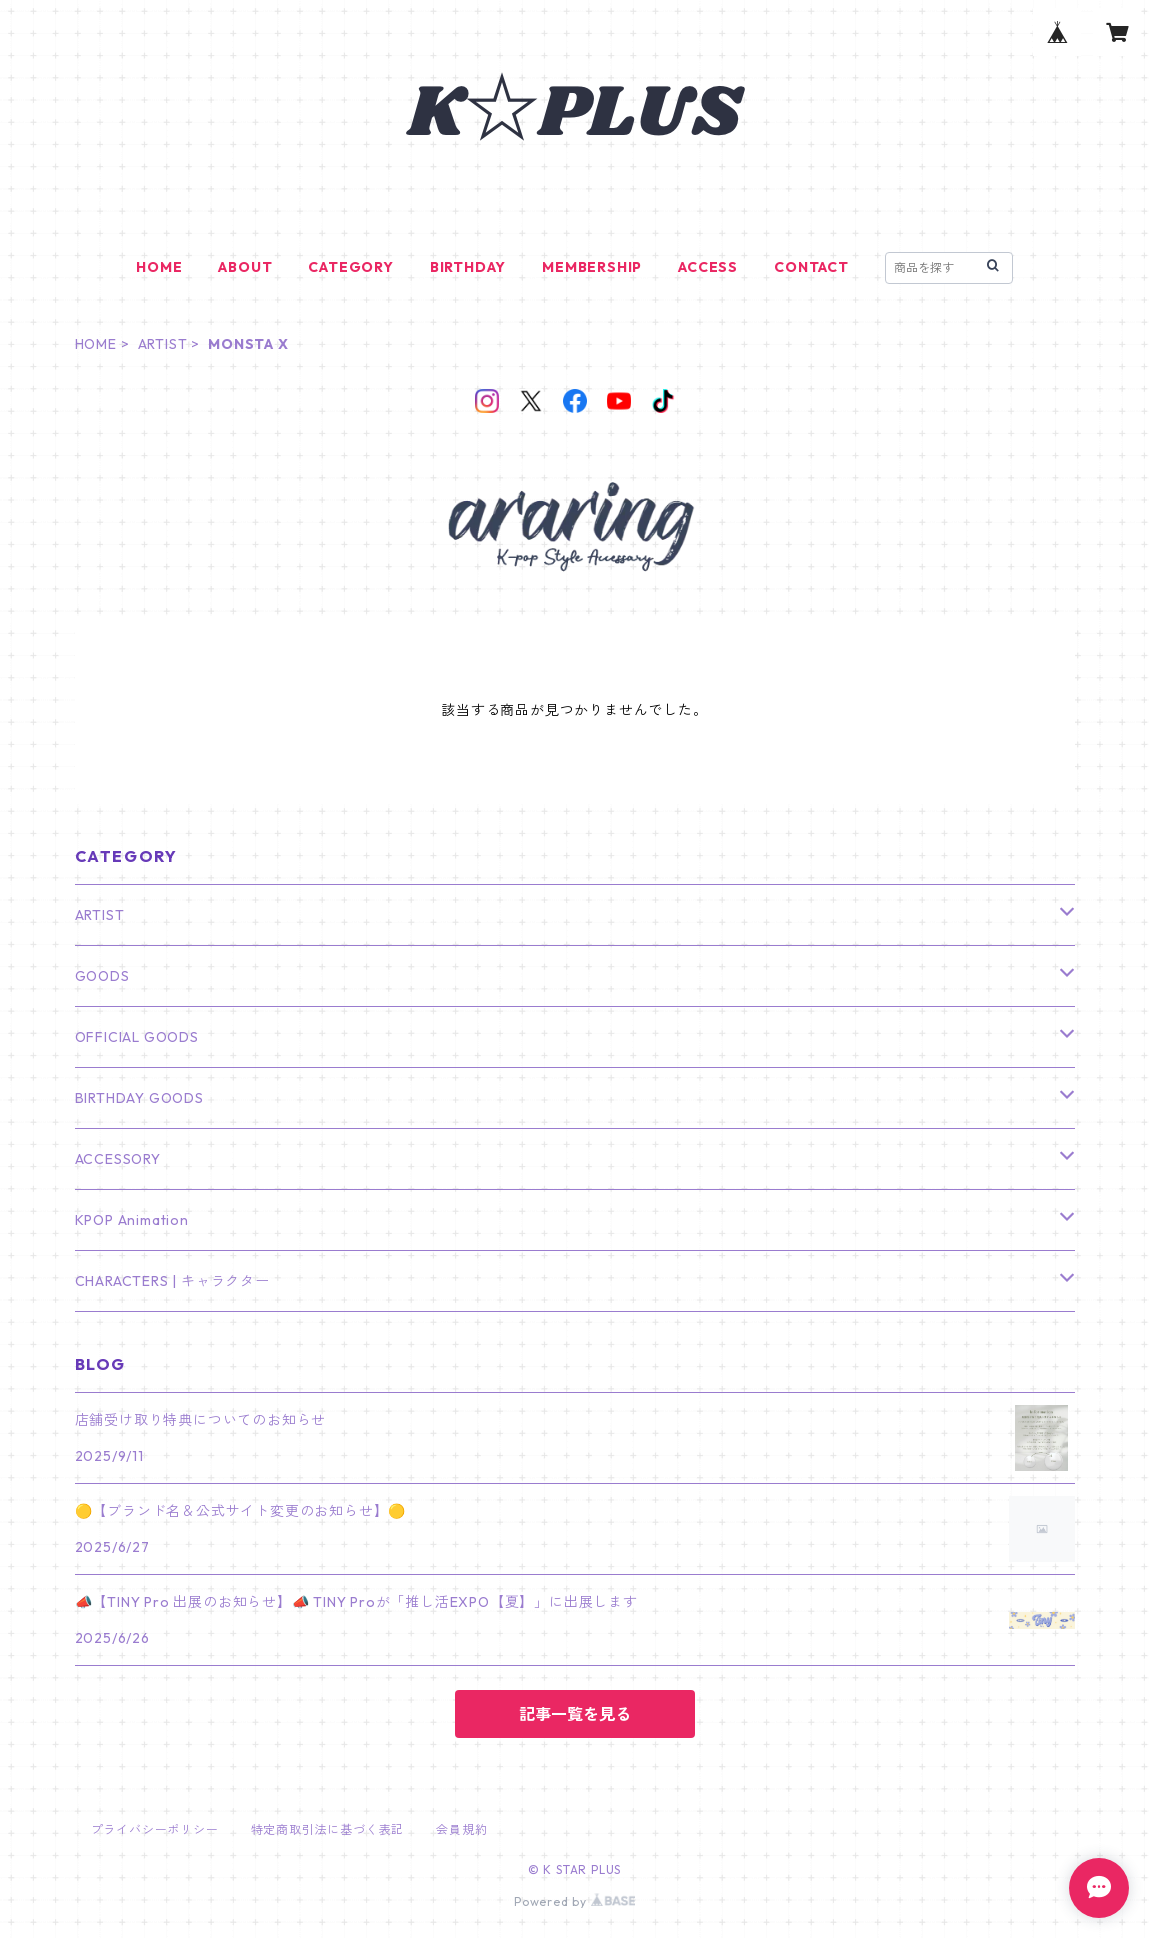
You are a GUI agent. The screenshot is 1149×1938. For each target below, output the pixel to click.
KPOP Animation (132, 1220)
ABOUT (245, 267)
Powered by (574, 1901)
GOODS (102, 976)
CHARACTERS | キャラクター (172, 1281)
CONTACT (811, 267)
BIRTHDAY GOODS (139, 1098)
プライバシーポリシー (155, 1829)
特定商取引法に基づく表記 (328, 1829)
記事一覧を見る (575, 1714)
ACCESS (708, 267)
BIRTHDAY (468, 267)
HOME (159, 267)
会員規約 (461, 1829)
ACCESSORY (118, 1159)
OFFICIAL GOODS (137, 1037)
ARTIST (163, 344)
